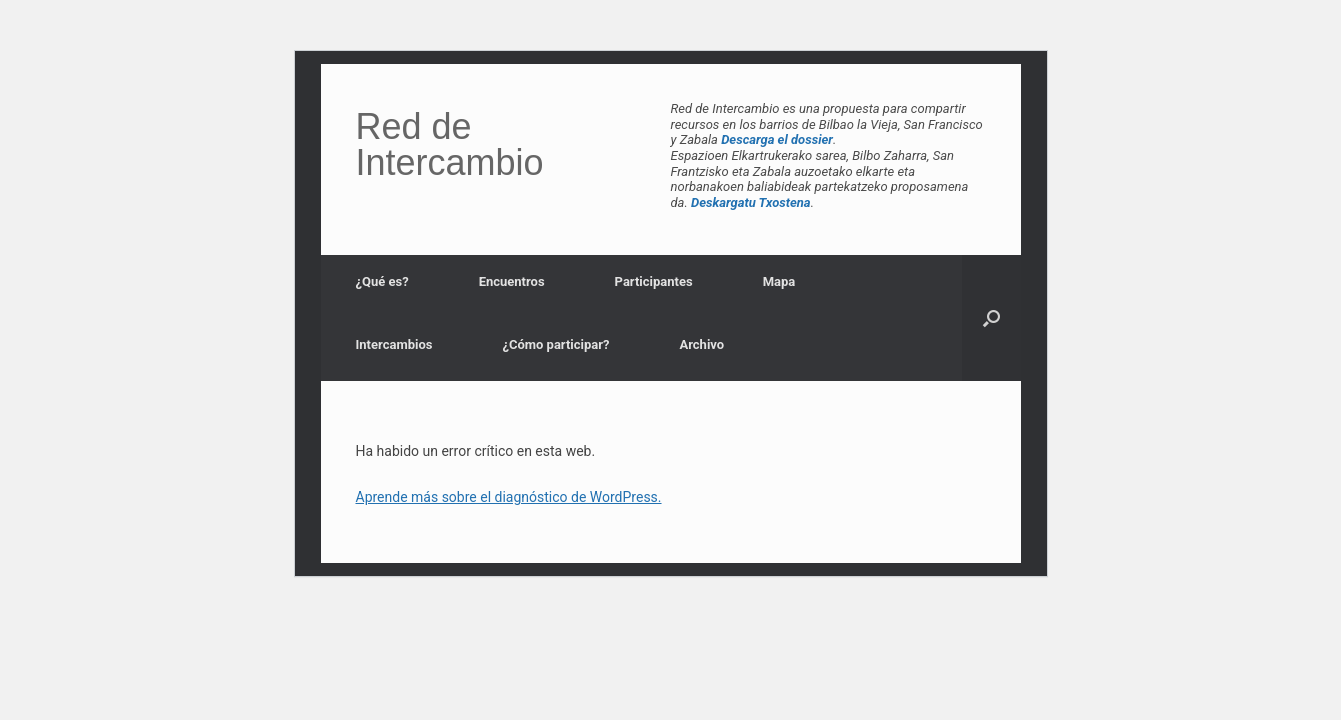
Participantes (654, 281)
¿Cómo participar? (555, 344)
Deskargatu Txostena (751, 202)
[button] (991, 318)
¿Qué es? (382, 281)
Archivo (701, 344)
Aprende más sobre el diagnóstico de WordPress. (509, 497)
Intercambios (394, 344)
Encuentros (512, 281)
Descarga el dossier (777, 139)
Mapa (779, 281)
